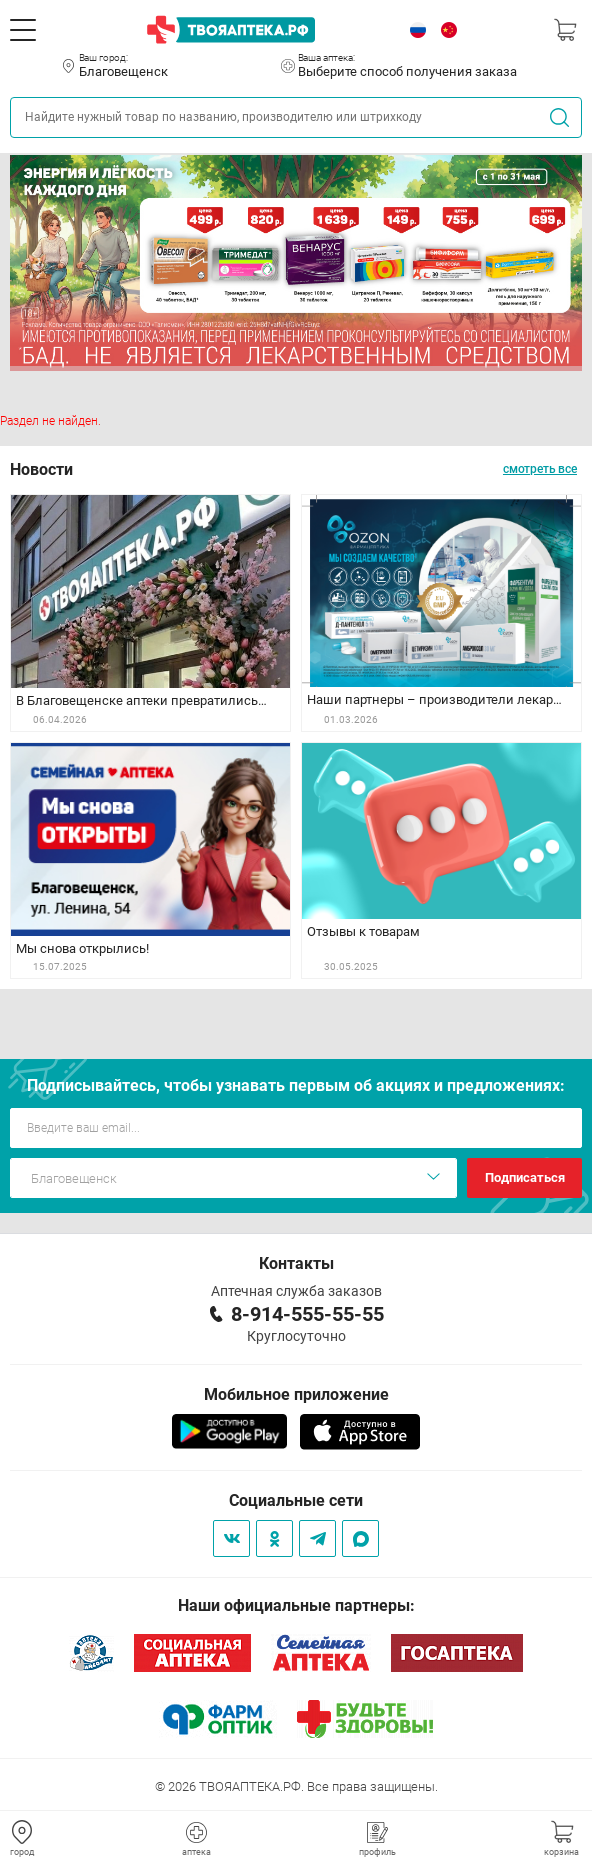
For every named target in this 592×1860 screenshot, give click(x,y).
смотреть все (540, 469)
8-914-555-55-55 (307, 1314)
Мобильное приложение (296, 1394)
